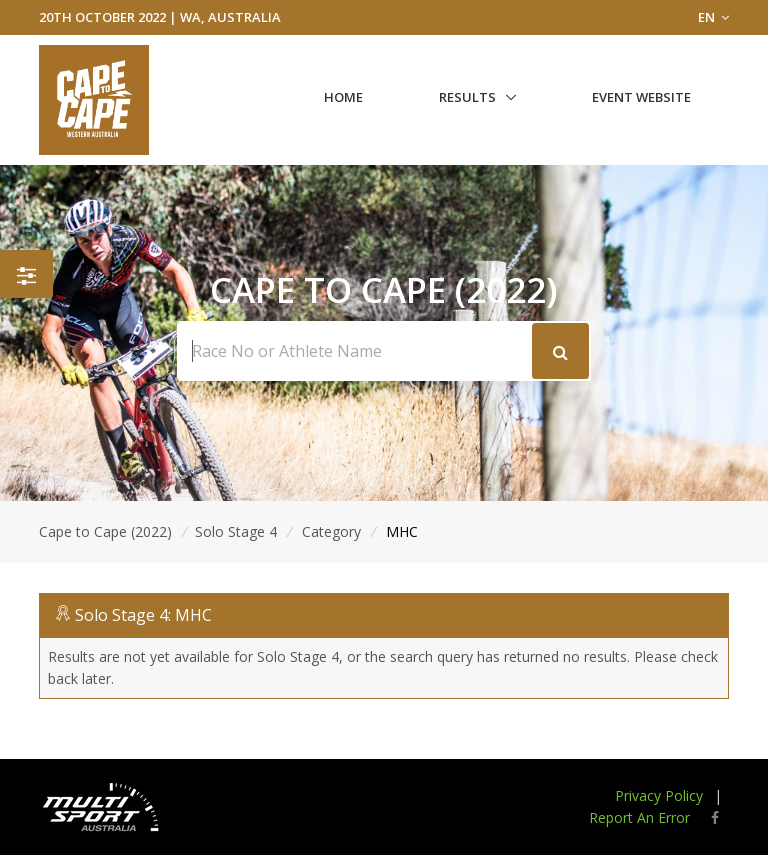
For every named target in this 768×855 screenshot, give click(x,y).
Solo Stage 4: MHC (143, 615)
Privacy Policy (659, 795)
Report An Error (639, 817)
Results (467, 97)
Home (343, 97)
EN (713, 17)
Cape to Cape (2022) (105, 531)
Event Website (641, 97)
